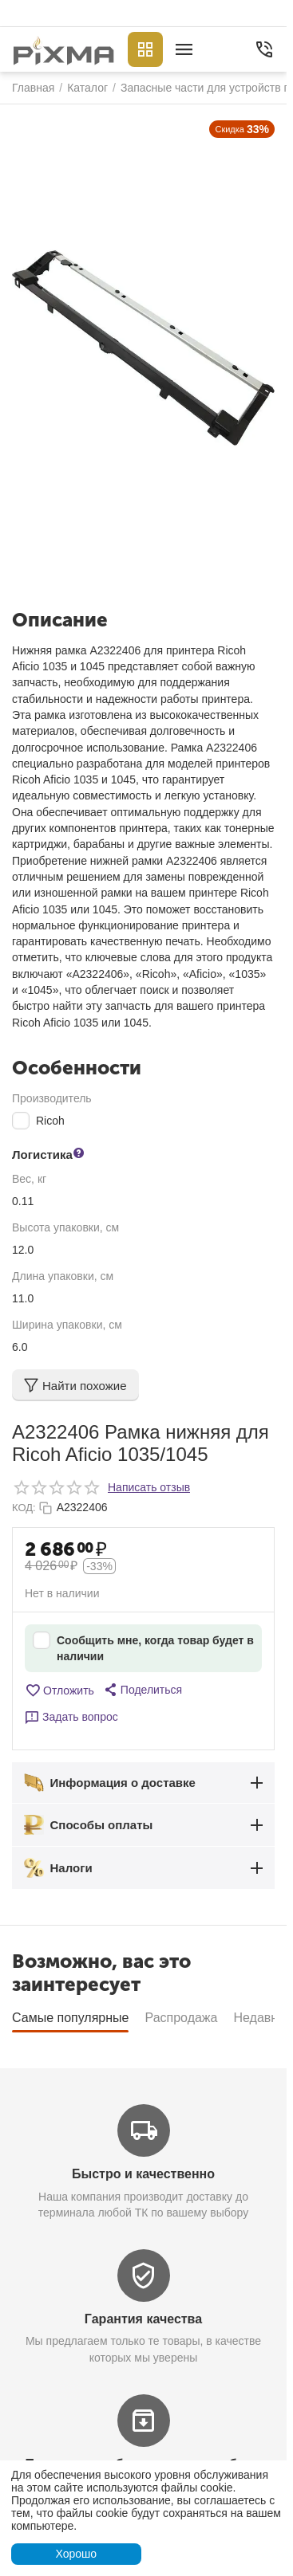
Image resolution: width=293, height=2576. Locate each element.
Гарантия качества (143, 2319)
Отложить (59, 1690)
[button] (142, 1690)
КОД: (24, 1508)
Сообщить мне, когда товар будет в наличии (143, 1647)
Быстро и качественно (143, 2174)
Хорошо (76, 2553)
